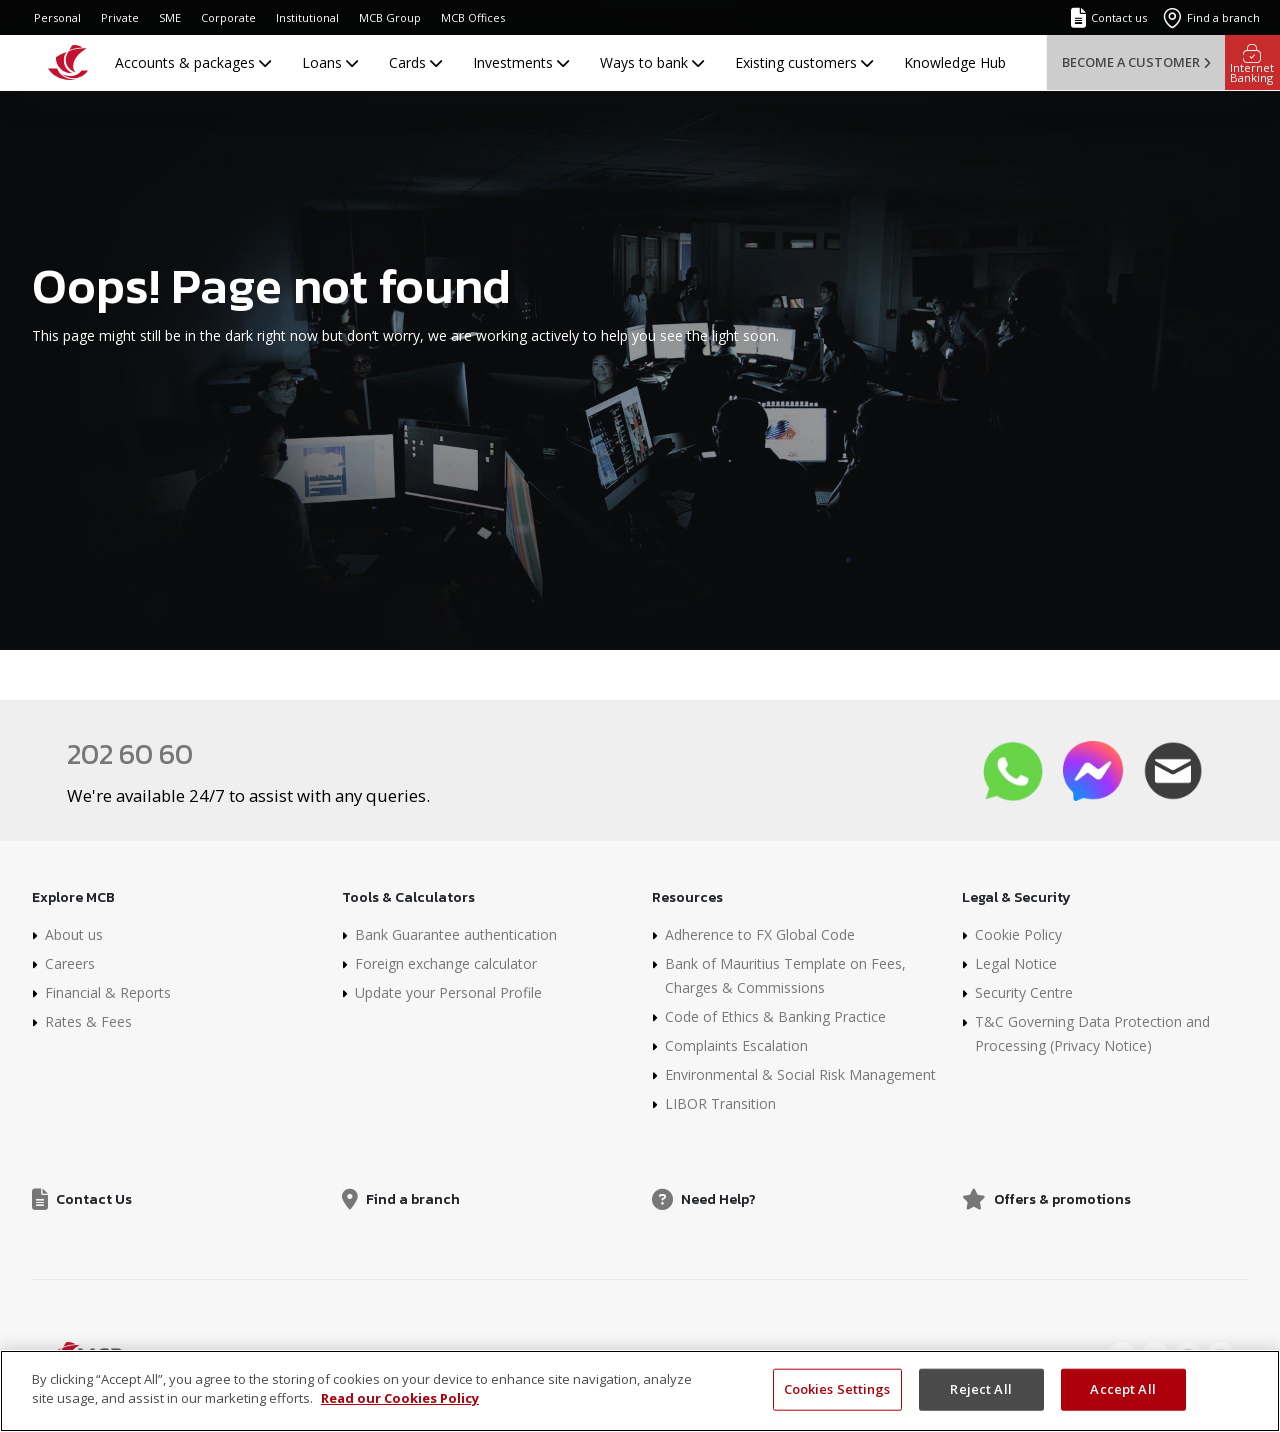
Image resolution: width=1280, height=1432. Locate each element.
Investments (521, 62)
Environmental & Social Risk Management (800, 1074)
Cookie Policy (1018, 934)
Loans (330, 62)
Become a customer (1136, 62)
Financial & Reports (108, 992)
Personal (57, 17)
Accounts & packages (193, 62)
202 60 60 (130, 754)
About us (74, 934)
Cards (415, 62)
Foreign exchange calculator (446, 963)
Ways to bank (652, 62)
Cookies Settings (837, 1389)
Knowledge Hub (955, 62)
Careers (70, 963)
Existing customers (804, 62)
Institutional (307, 17)
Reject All (980, 1389)
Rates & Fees (88, 1021)
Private (120, 17)
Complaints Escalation (736, 1045)
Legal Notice (1016, 963)
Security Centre (1024, 992)
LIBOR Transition (720, 1103)
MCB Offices (473, 17)
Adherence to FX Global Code (760, 934)
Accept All (1122, 1389)
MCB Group (390, 17)
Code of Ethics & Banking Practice (775, 1016)
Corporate (228, 17)
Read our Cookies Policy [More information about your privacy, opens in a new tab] (400, 1398)
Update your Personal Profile (448, 992)
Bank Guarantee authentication (456, 934)
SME (170, 17)
